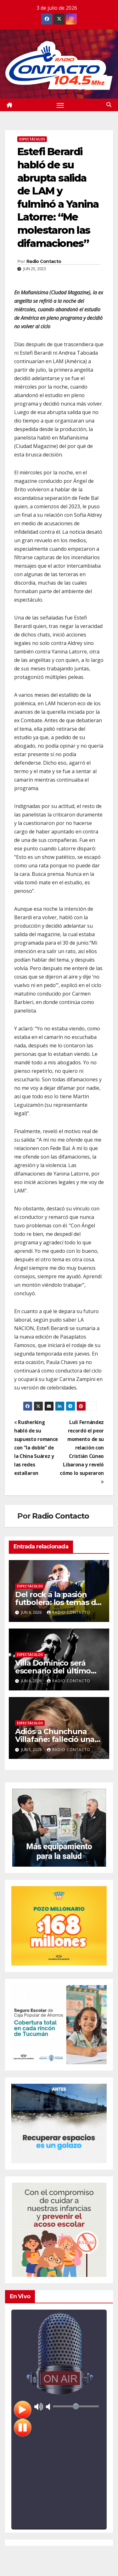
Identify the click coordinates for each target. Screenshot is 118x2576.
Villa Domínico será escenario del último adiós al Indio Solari (53, 1670)
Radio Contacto (43, 261)
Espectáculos (32, 139)
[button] (108, 104)
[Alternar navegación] (60, 105)
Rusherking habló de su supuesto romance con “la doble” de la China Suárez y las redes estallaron (36, 1447)
